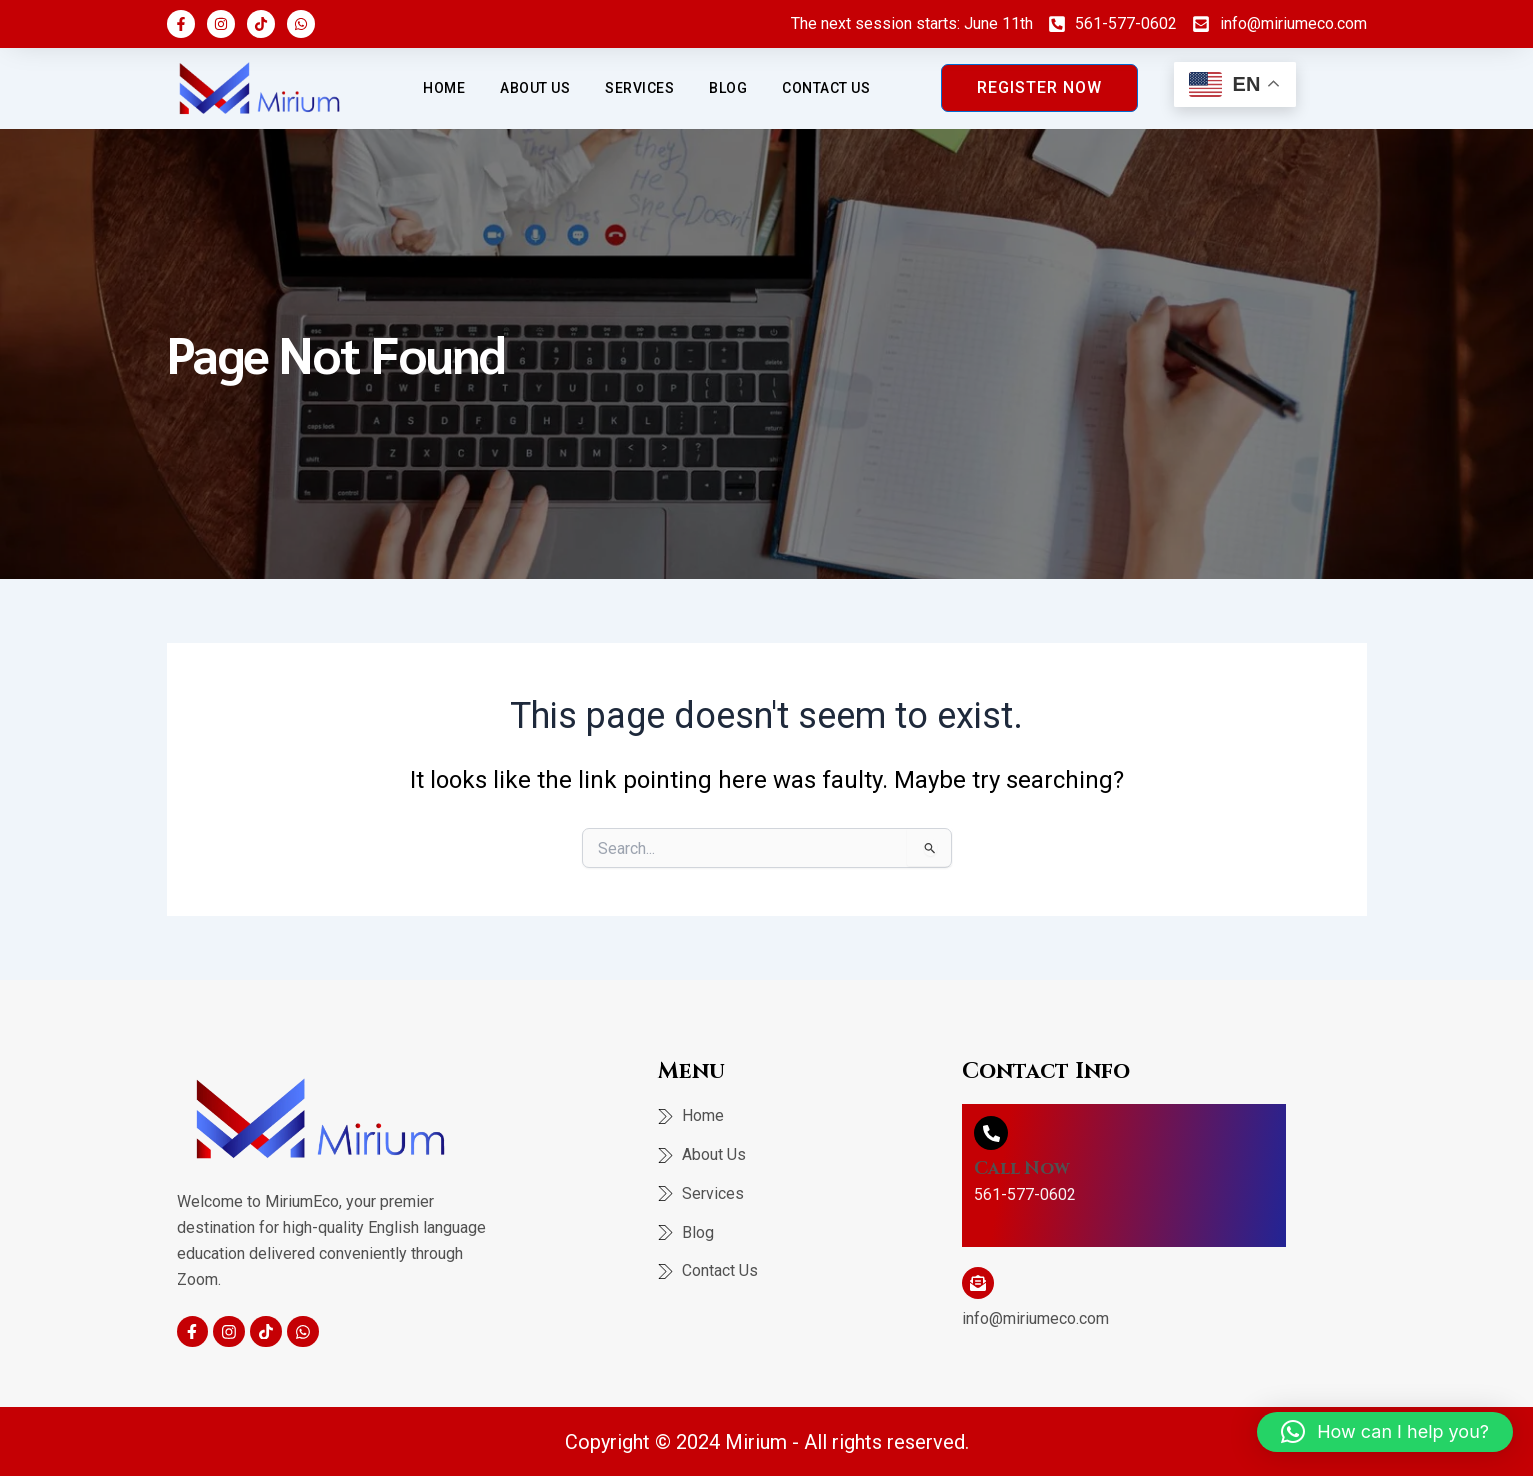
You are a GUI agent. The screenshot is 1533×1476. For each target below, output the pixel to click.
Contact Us (826, 88)
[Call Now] (991, 1133)
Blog (728, 88)
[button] (1385, 1432)
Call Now (1022, 1168)
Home (444, 88)
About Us (535, 88)
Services (639, 88)
